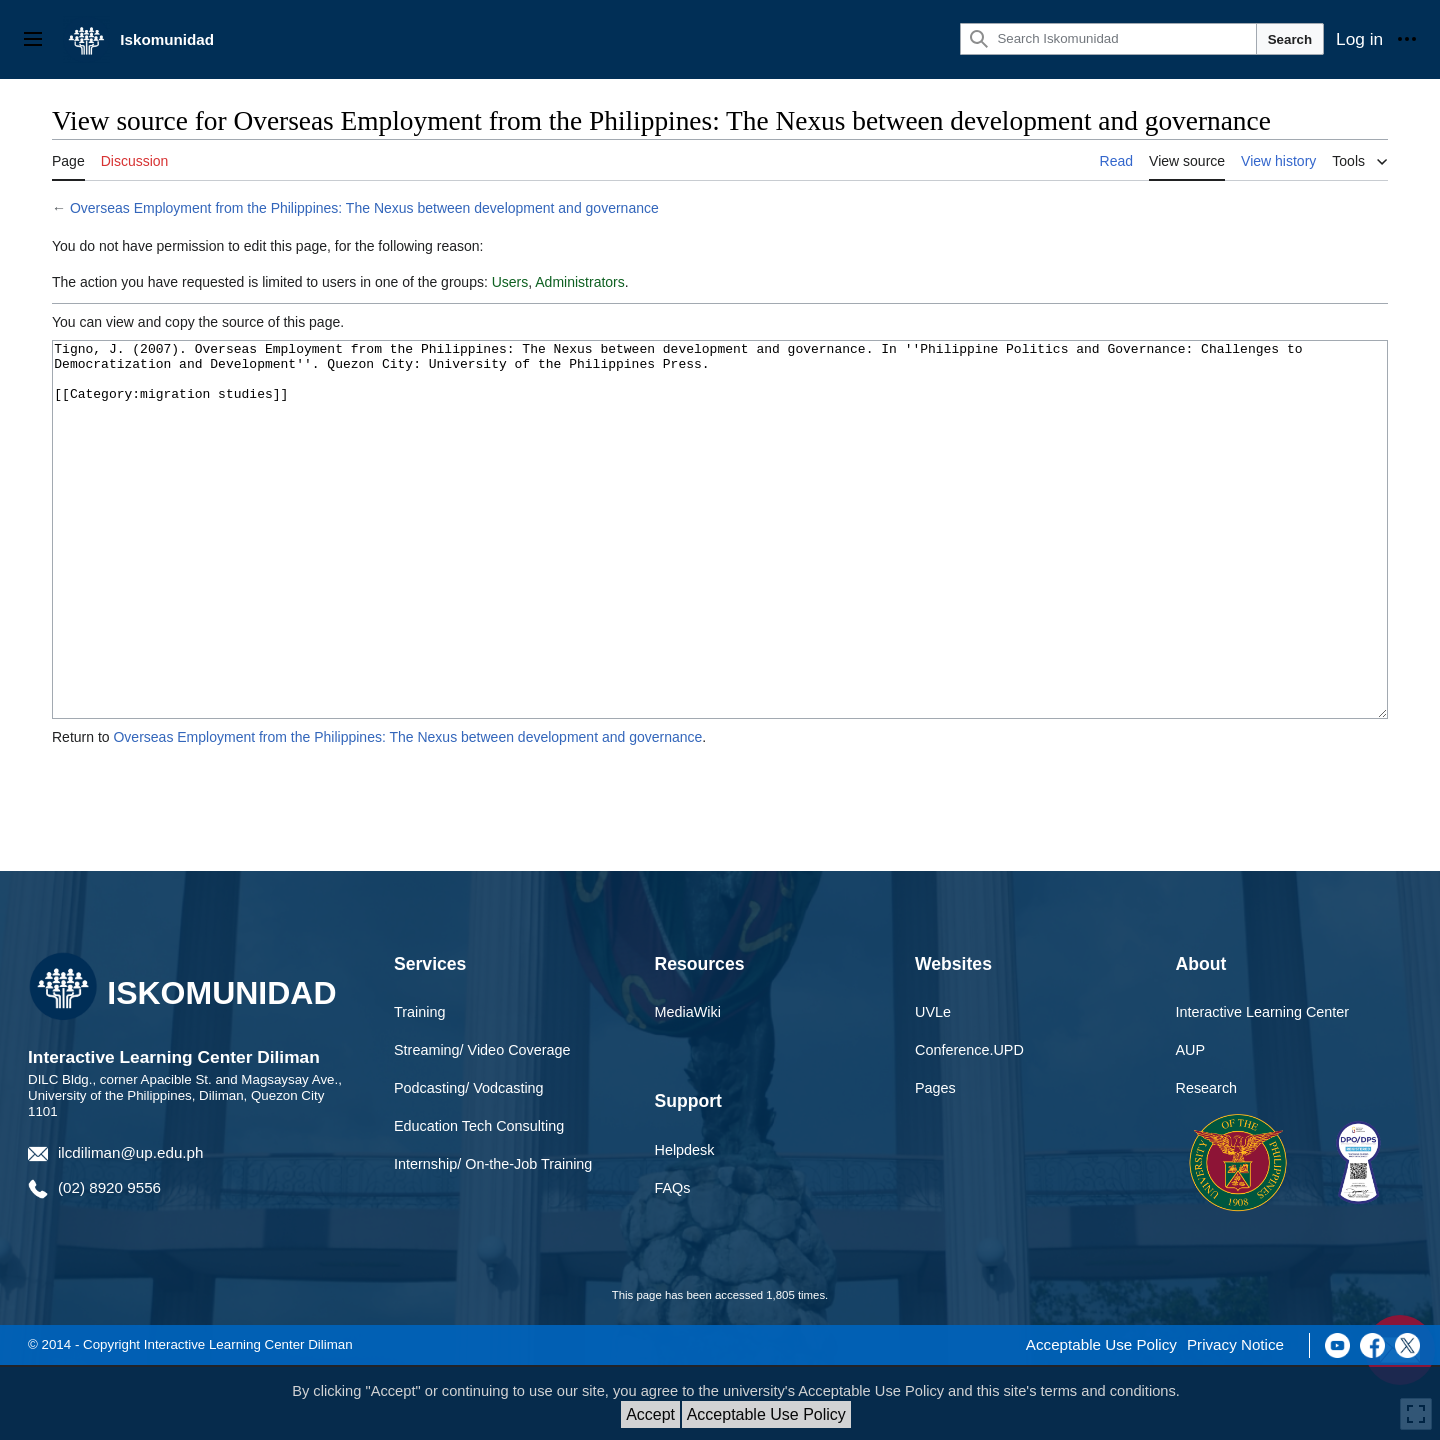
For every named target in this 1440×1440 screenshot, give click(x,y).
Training (419, 1087)
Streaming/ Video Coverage (482, 1125)
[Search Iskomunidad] (1108, 39)
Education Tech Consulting (479, 1201)
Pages (935, 1163)
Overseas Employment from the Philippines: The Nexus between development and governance (364, 208)
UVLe (933, 1087)
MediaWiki (688, 1087)
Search (1290, 39)
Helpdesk (685, 1225)
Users (510, 282)
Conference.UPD (969, 1125)
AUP (1191, 1125)
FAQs (673, 1263)
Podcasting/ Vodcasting (469, 1163)
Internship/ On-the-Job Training (493, 1239)
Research (1207, 1163)
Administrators (579, 282)
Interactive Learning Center (1263, 1087)
